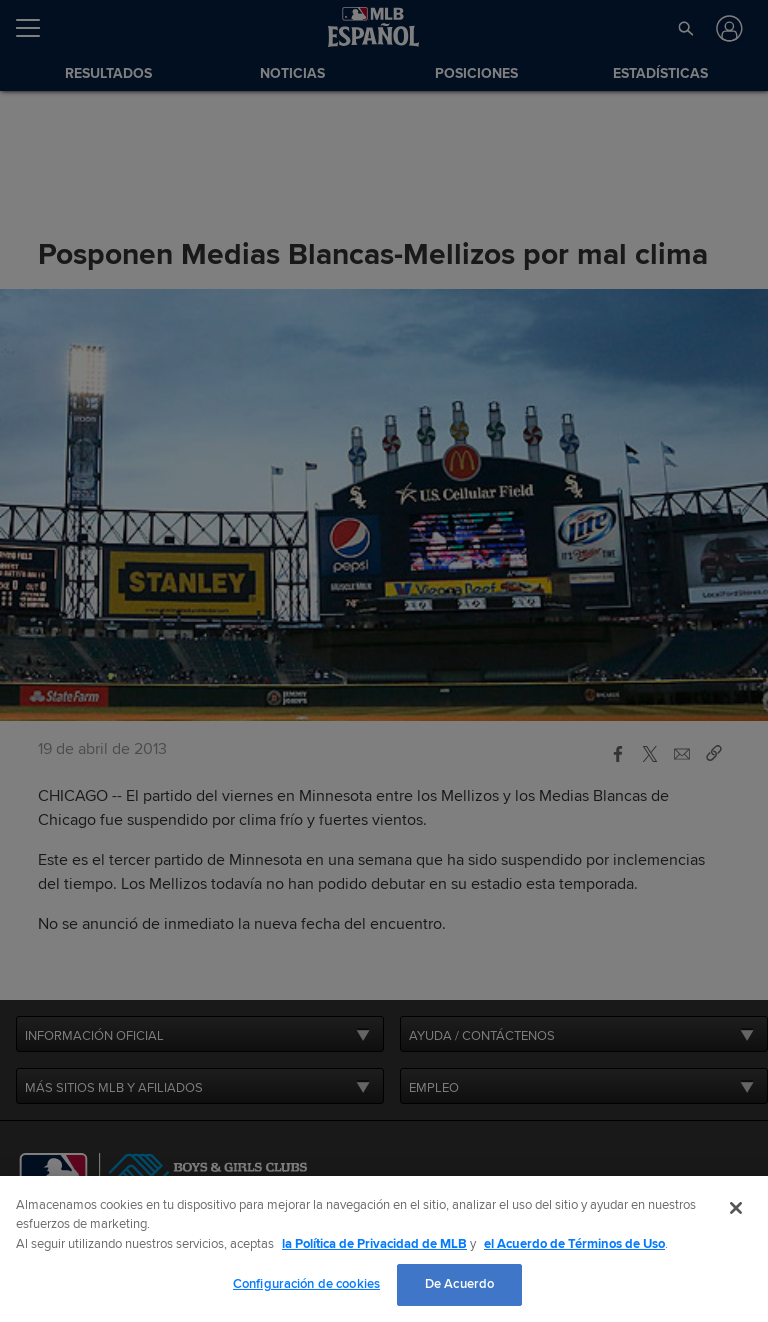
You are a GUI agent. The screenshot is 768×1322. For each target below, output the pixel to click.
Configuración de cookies (306, 1284)
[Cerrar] (736, 1208)
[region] (384, 1249)
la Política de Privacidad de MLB (374, 1244)
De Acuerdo (459, 1284)
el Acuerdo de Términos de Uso (574, 1244)
